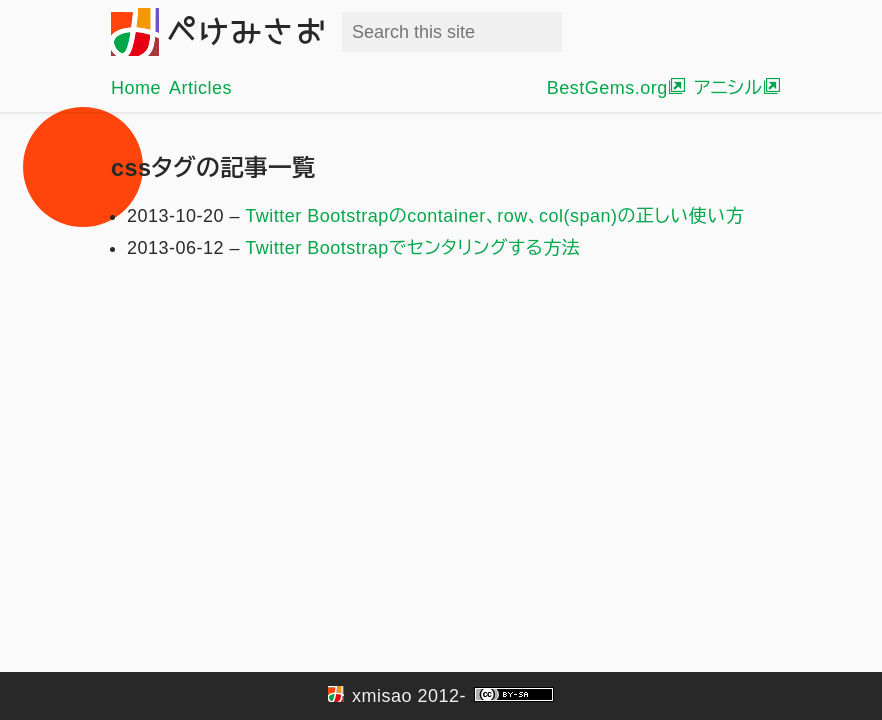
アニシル (728, 88)
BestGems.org (607, 88)
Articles (200, 88)
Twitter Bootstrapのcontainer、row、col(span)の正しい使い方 (494, 216)
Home (136, 88)
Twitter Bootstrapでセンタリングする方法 (412, 248)
